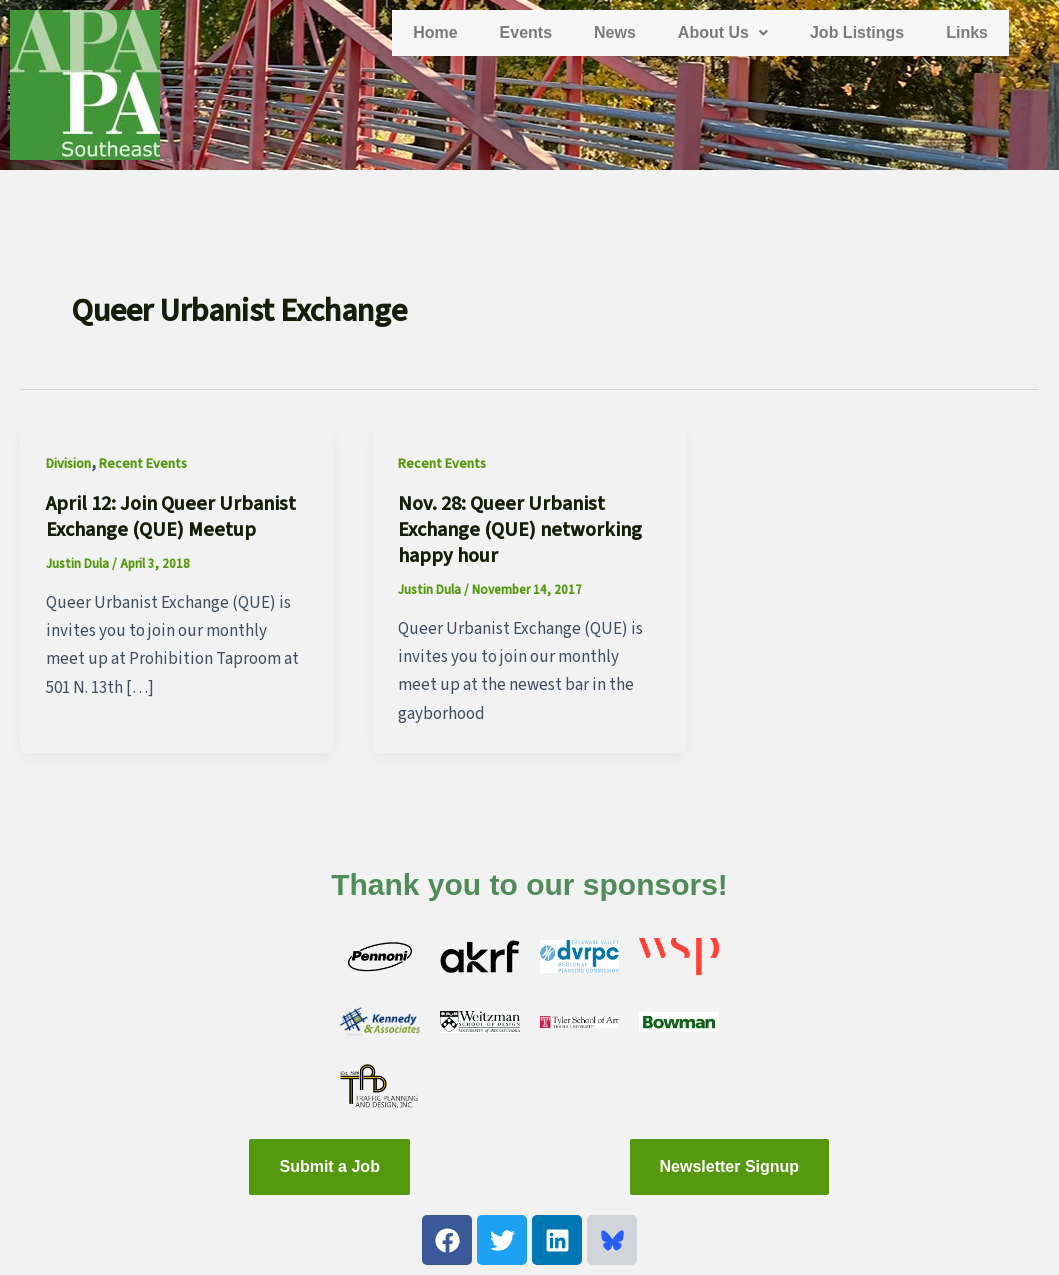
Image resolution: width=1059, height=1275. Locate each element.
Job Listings (857, 32)
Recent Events (143, 464)
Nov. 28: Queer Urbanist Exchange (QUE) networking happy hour (520, 530)
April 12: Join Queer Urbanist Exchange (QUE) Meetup (171, 517)
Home (435, 32)
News (615, 32)
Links (967, 32)
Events (526, 32)
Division (68, 464)
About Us (723, 32)
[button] (723, 33)
